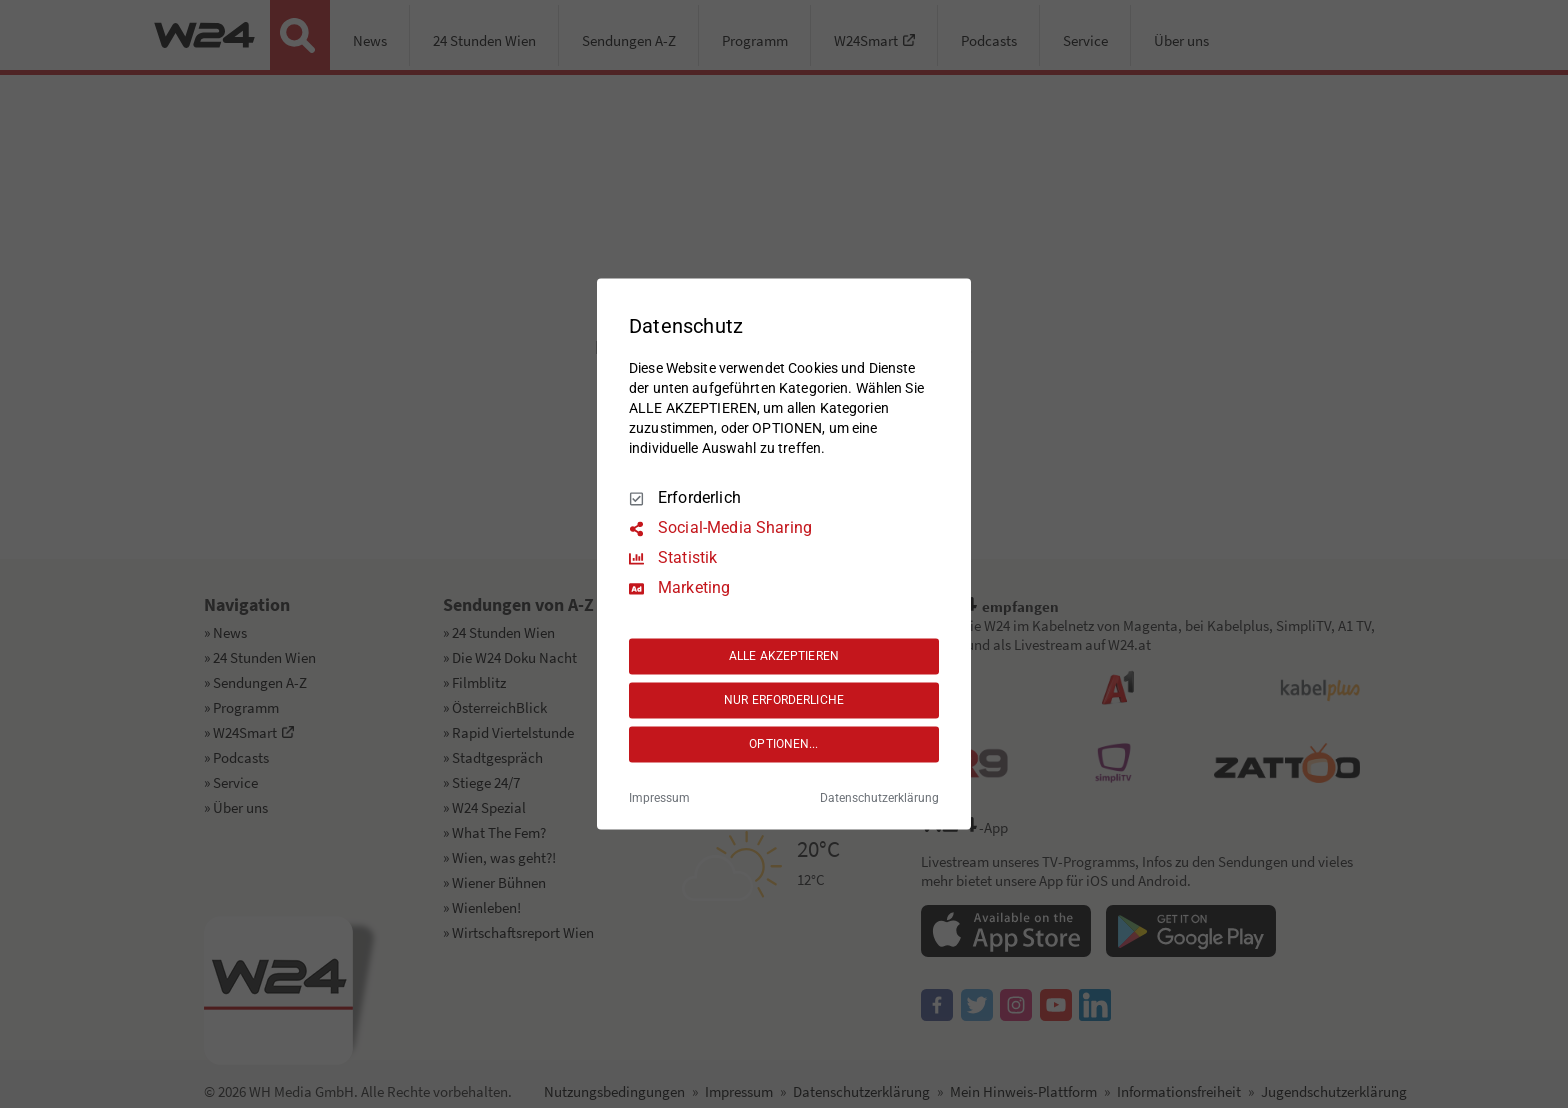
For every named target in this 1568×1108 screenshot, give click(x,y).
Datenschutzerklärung (879, 799)
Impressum (659, 799)
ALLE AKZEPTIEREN (784, 656)
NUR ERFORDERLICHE (784, 700)
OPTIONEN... (783, 744)
